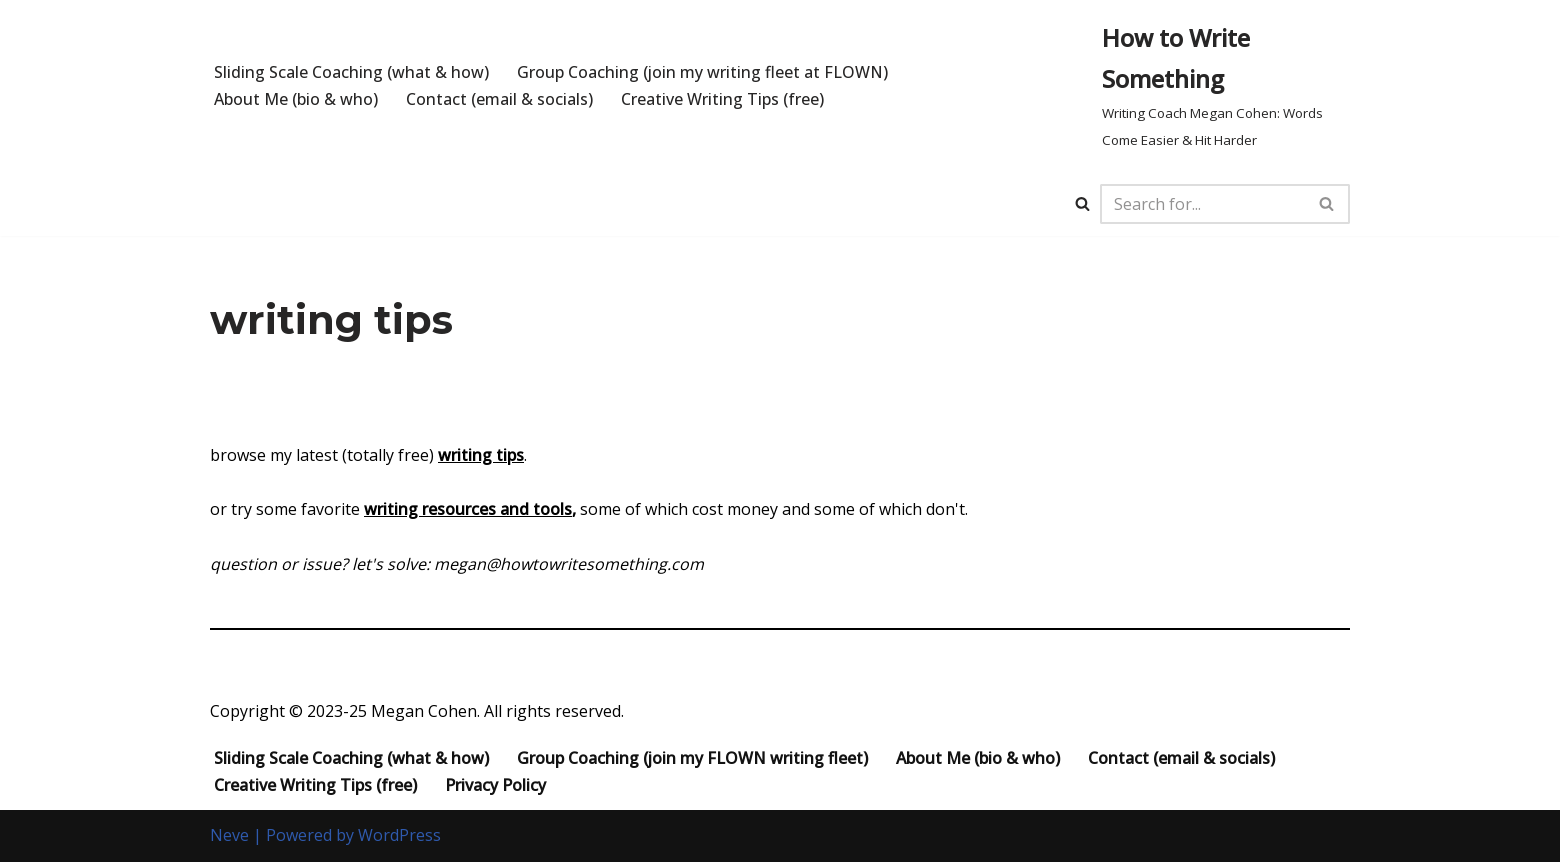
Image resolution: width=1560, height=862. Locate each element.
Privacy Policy (495, 785)
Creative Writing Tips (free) (722, 99)
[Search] (1082, 203)
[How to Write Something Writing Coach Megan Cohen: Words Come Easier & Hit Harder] (1226, 86)
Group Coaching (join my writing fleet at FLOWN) (703, 72)
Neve (229, 836)
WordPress (399, 836)
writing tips (481, 455)
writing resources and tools (468, 510)
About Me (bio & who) (296, 99)
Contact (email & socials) (499, 99)
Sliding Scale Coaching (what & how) (351, 72)
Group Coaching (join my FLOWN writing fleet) (693, 759)
